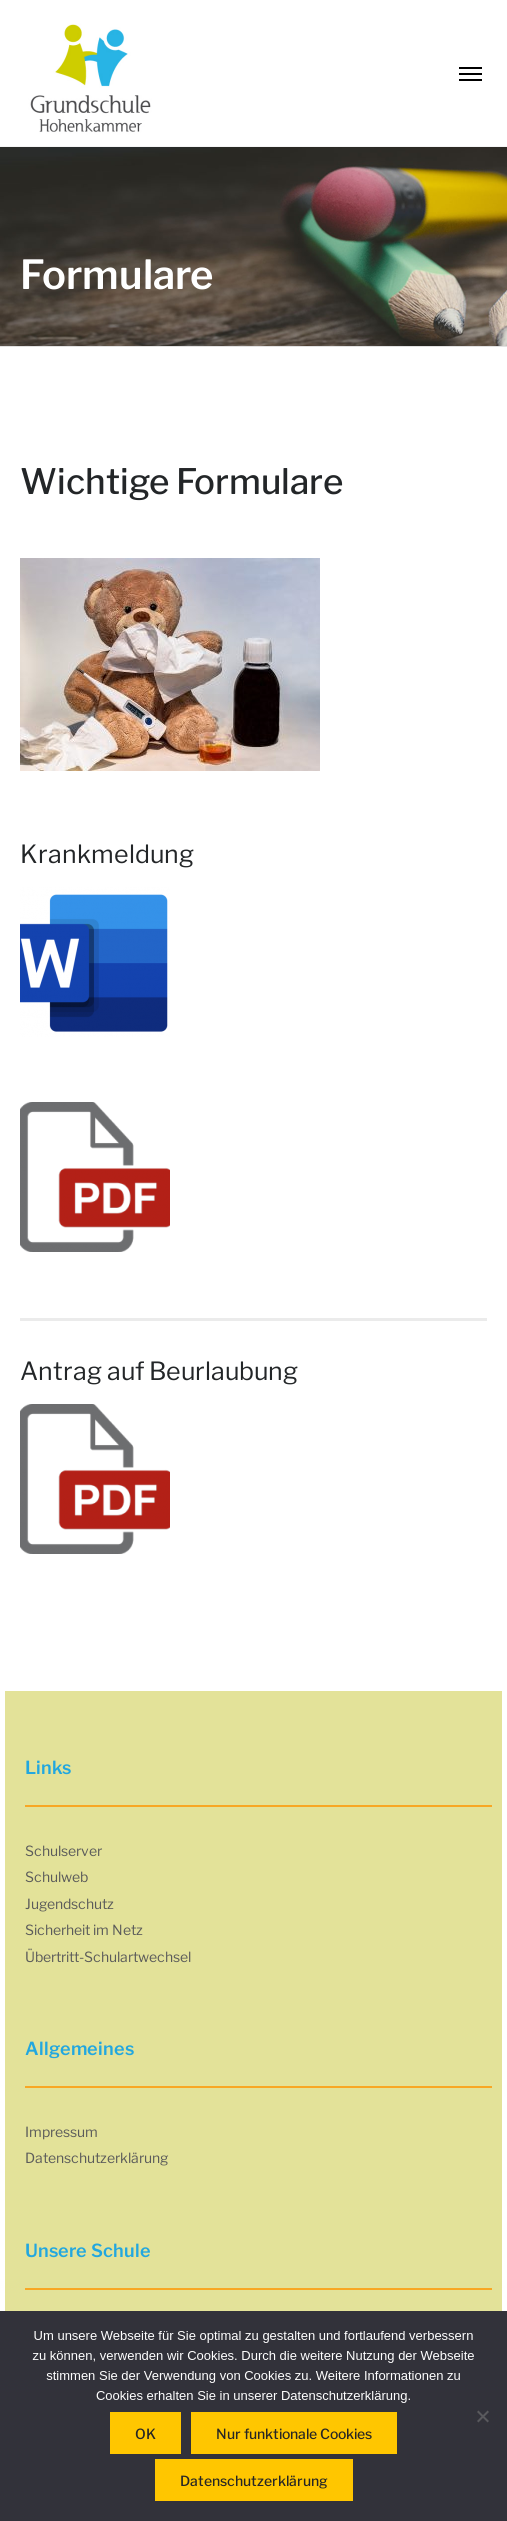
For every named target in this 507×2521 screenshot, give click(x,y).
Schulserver (63, 1850)
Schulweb (56, 1876)
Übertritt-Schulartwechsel (108, 1956)
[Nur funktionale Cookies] (482, 2416)
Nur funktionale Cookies (294, 2433)
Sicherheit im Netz (84, 1929)
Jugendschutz (69, 1903)
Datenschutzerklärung (96, 2157)
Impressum (61, 2131)
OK (145, 2433)
